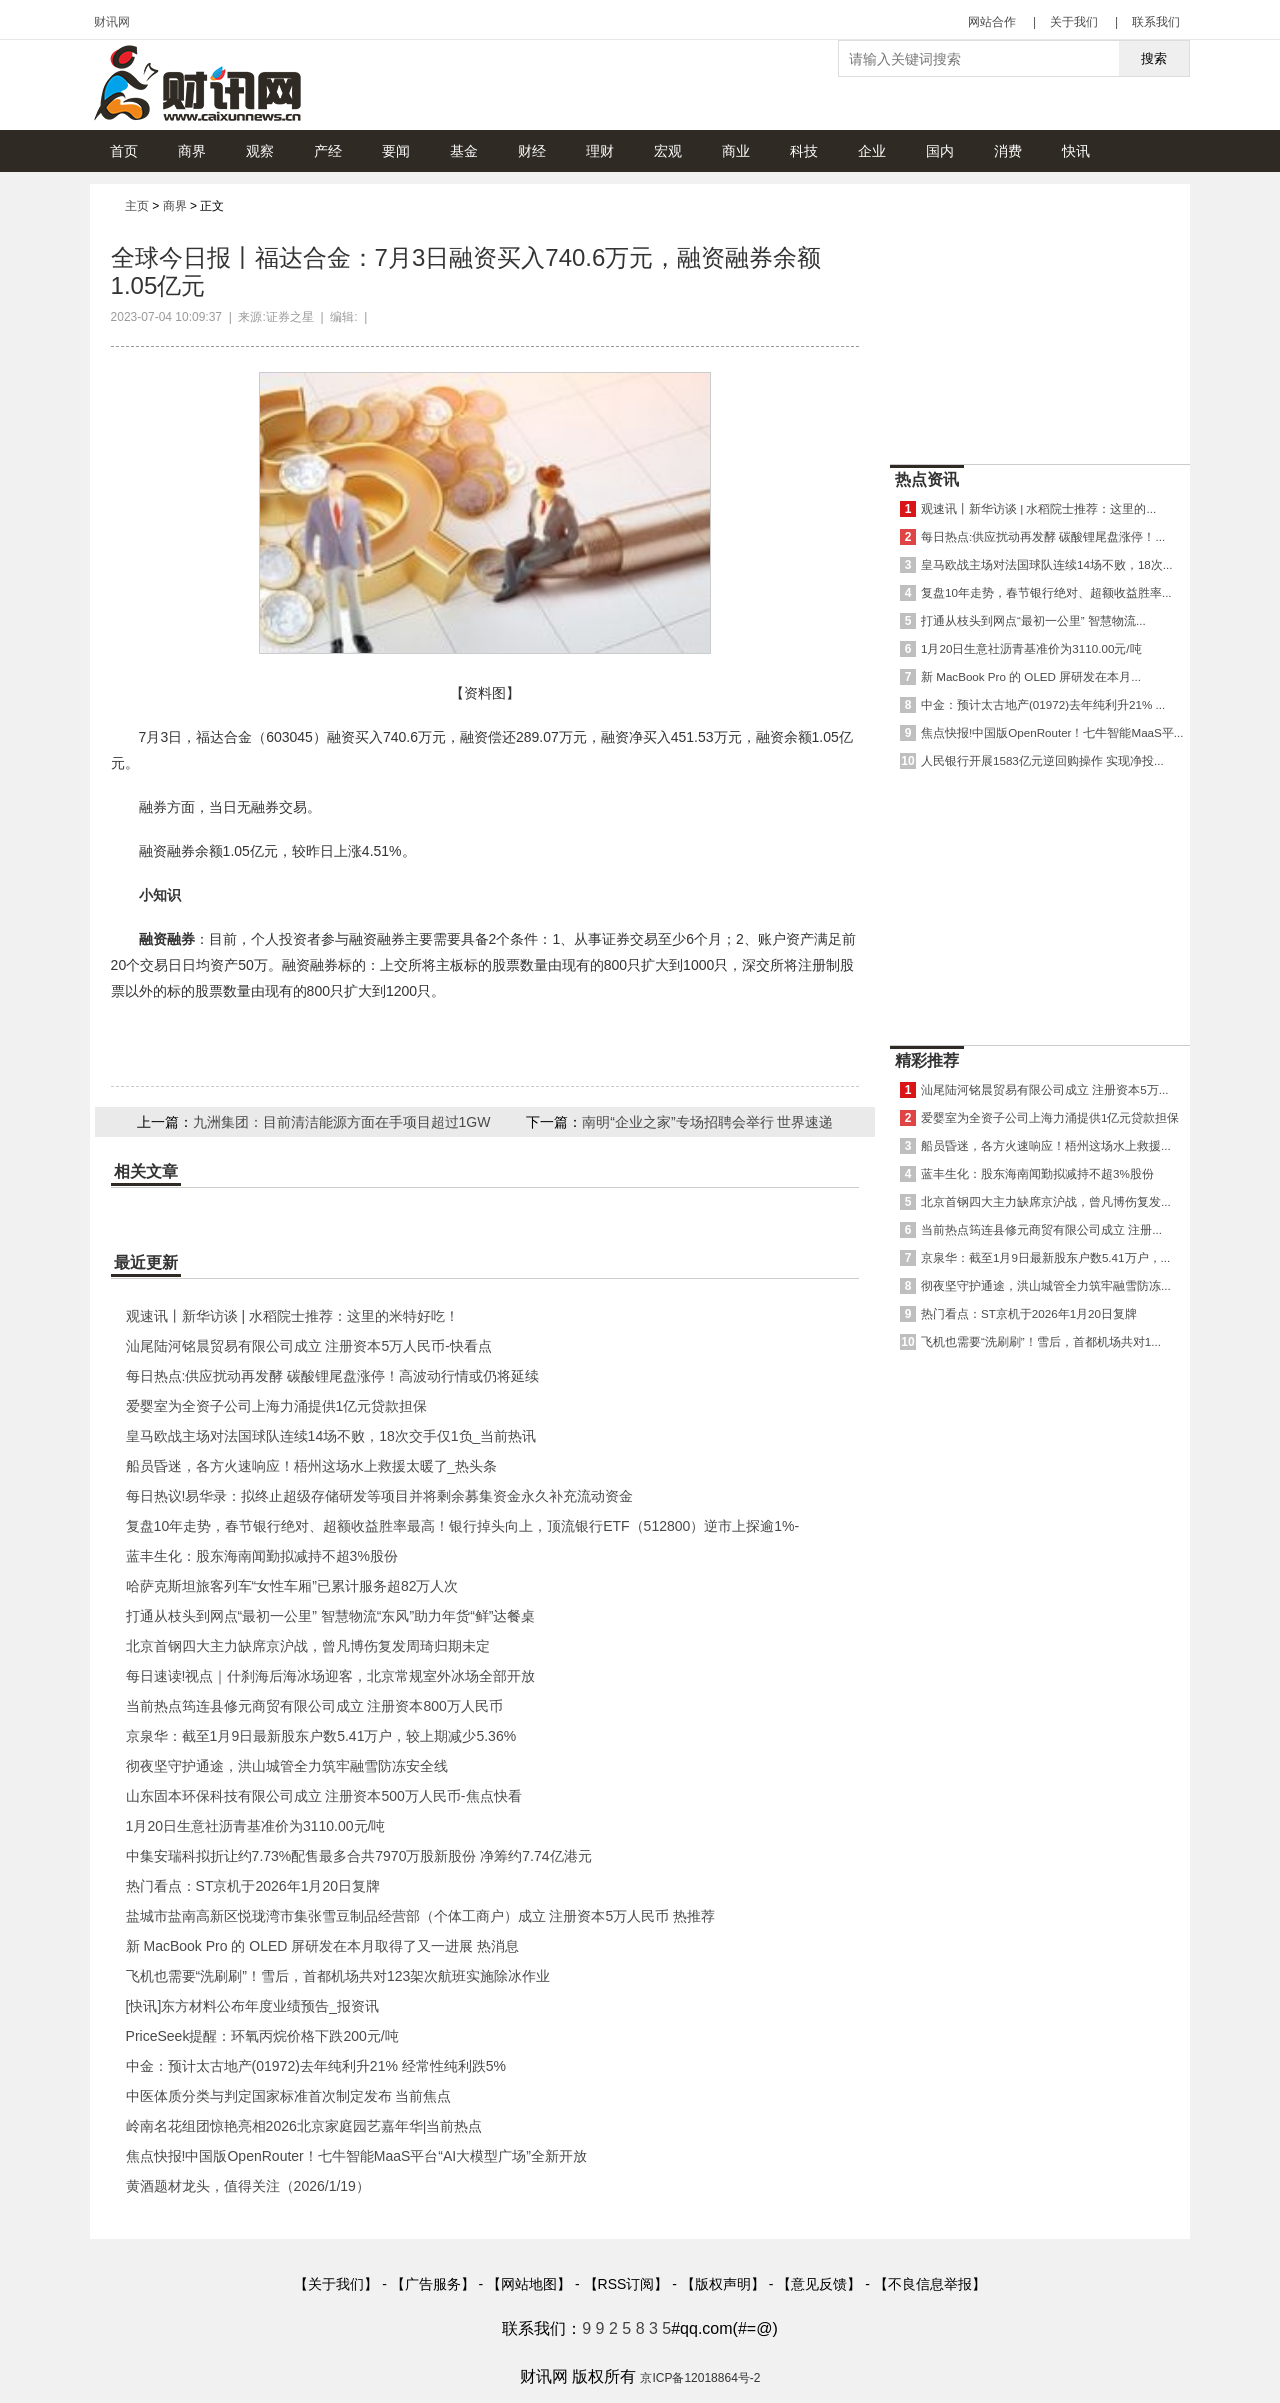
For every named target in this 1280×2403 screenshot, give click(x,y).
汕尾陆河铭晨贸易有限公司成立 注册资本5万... (1044, 1089)
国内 (940, 151)
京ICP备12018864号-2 (700, 2378)
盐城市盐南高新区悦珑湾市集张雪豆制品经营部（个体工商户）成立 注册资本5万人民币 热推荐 (421, 1916)
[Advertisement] (1040, 319)
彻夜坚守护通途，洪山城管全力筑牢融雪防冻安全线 (287, 1766)
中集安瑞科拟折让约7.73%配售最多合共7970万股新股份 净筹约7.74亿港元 (359, 1856)
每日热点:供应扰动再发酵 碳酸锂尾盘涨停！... (1043, 536)
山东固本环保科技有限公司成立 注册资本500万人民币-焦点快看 (324, 1796)
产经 (328, 151)
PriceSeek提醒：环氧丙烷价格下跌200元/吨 (262, 2036)
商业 (736, 151)
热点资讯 (927, 479)
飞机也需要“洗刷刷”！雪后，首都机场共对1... (1041, 1341)
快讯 (1076, 151)
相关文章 (146, 1171)
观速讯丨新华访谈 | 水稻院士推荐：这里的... (1038, 508)
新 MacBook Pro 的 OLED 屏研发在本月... (1031, 676)
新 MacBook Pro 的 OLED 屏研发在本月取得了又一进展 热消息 (323, 1946)
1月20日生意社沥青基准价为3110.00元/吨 (256, 1826)
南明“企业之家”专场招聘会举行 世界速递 (707, 1122)
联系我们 (1156, 22)
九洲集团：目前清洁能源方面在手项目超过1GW (342, 1122)
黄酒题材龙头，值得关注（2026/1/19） (248, 2186)
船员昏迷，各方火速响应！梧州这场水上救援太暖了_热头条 (312, 1466)
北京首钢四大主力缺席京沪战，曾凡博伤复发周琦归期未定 (308, 1646)
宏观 (668, 151)
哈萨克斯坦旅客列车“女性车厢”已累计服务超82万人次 (292, 1586)
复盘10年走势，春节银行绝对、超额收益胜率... (1046, 592)
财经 (532, 151)
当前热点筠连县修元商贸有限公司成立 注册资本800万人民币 (314, 1706)
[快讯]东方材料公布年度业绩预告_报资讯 (253, 2006)
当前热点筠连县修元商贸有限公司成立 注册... (1041, 1229)
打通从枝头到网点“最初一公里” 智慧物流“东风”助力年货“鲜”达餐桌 (331, 1616)
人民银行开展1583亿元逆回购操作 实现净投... (1042, 760)
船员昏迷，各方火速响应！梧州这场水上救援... (1046, 1145)
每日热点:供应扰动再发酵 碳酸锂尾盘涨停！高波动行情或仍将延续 (333, 1376)
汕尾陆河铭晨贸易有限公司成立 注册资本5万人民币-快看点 (309, 1346)
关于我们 (1074, 22)
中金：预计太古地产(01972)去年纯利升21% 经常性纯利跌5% (316, 2066)
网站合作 (992, 22)
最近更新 (146, 1262)
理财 (600, 151)
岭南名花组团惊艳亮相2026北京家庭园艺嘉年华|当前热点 (304, 2126)
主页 (137, 206)
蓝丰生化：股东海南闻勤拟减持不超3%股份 (262, 1556)
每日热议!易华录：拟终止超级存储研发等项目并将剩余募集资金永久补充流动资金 (380, 1496)
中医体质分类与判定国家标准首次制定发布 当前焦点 (289, 2096)
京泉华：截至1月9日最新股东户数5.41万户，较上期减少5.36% (321, 1736)
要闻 (396, 151)
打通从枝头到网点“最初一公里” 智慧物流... (1033, 620)
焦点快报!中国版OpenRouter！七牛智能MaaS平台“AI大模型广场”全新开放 (356, 2156)
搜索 (1154, 58)
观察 (260, 151)
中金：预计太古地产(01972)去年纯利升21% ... (1043, 704)
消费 (1008, 151)
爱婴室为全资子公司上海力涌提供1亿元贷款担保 (277, 1406)
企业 (872, 151)
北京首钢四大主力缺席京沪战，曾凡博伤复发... (1046, 1201)
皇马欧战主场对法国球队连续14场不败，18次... (1047, 564)
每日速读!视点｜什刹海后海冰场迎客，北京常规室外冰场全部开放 (331, 1676)
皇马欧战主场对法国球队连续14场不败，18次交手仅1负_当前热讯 (331, 1436)
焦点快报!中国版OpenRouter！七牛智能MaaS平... (1052, 732)
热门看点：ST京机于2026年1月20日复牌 (253, 1886)
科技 (804, 151)
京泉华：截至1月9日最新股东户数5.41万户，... (1045, 1257)
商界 (192, 151)
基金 (464, 151)
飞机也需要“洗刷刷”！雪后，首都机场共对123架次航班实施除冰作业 (338, 1976)
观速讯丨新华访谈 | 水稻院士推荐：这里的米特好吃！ (292, 1316)
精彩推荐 (927, 1060)
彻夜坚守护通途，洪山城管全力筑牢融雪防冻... (1046, 1285)
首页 (124, 151)
